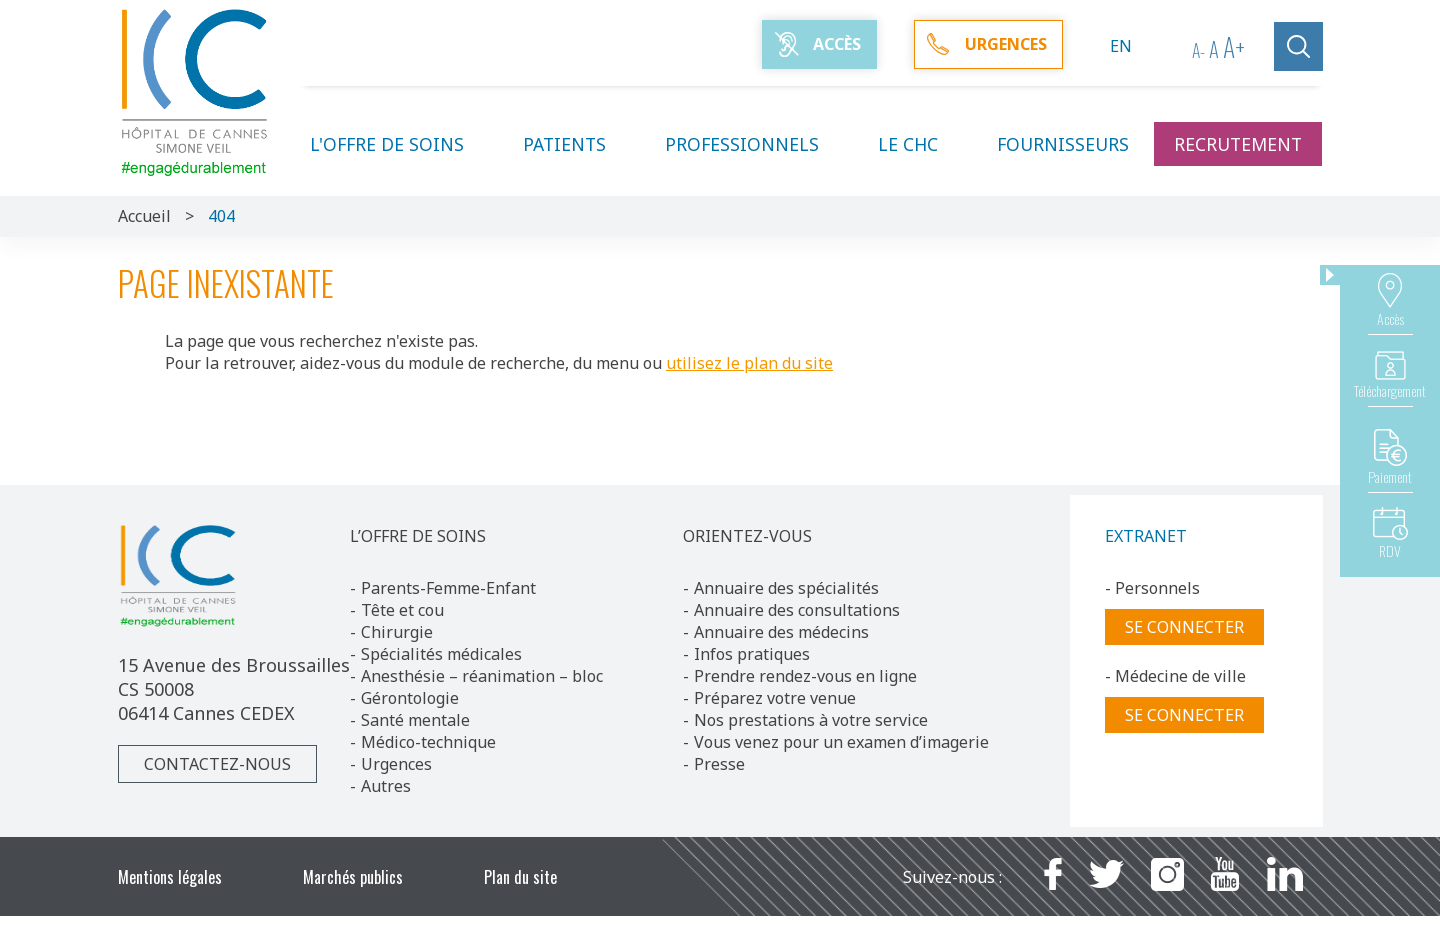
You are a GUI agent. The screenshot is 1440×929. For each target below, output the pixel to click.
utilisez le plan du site (749, 363)
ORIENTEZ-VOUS (747, 536)
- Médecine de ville (1175, 676)
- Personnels (1152, 588)
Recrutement (1238, 144)
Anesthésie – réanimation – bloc (482, 676)
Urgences (396, 764)
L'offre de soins (399, 144)
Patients (576, 144)
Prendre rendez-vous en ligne (805, 676)
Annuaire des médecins (781, 632)
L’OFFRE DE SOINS (418, 536)
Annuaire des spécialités (786, 588)
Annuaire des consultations (797, 610)
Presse (719, 764)
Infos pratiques (752, 654)
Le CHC (920, 144)
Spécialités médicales (441, 654)
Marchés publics (353, 877)
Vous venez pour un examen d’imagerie (841, 742)
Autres (386, 786)
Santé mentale (415, 720)
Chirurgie (397, 632)
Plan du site (520, 877)
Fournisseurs (1063, 144)
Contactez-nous (217, 764)
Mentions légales (170, 877)
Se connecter (1184, 627)
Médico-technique (428, 742)
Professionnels (754, 144)
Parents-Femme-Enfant (448, 588)
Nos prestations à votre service (811, 720)
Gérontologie (410, 698)
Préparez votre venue (775, 698)
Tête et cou (402, 610)
